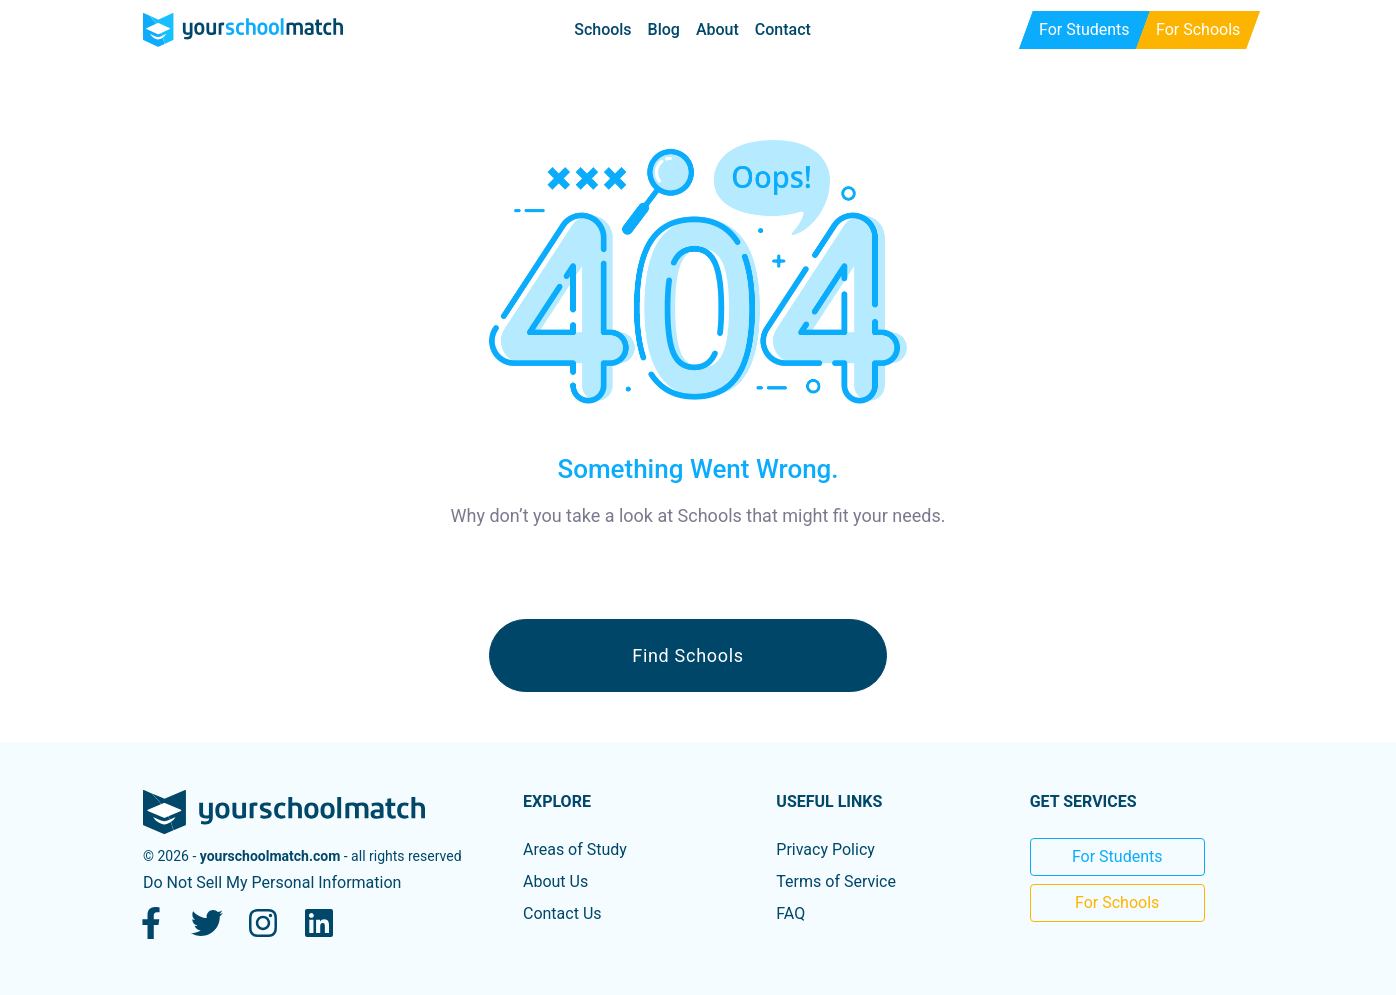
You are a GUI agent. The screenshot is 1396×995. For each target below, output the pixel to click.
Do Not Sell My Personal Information (272, 882)
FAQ (790, 913)
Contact (783, 29)
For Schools (1117, 902)
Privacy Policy (825, 849)
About (717, 29)
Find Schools (688, 655)
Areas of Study (575, 849)
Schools (602, 29)
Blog (664, 29)
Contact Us (562, 913)
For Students (1117, 856)
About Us (555, 881)
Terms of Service (836, 881)
